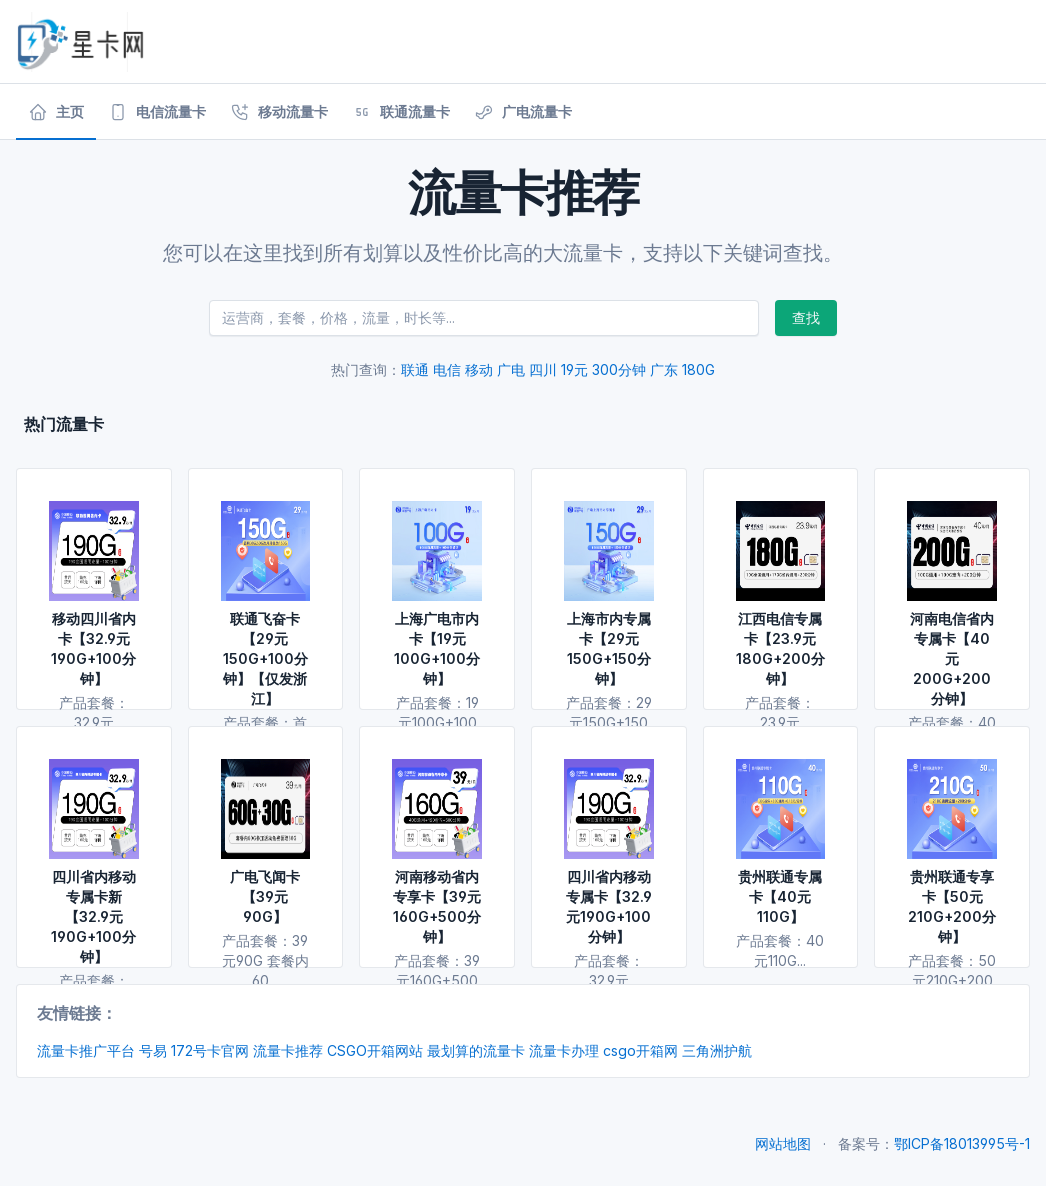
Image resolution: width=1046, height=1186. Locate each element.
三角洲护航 (717, 1050)
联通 (415, 369)
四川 (543, 369)
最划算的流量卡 (476, 1050)
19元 (574, 369)
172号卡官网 (210, 1050)
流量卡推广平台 (86, 1050)
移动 (479, 369)
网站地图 (783, 1143)
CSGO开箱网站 (375, 1050)
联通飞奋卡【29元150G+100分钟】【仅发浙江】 (265, 658)
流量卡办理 (564, 1050)
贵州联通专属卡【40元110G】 (780, 896)
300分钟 (619, 369)
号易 (153, 1050)
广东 (664, 369)
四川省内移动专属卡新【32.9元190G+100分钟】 (93, 916)
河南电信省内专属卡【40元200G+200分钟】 (952, 658)
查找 (806, 317)
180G (698, 369)
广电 (511, 369)
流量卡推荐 (288, 1050)
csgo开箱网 (640, 1050)
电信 (447, 369)
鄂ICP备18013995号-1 (962, 1143)
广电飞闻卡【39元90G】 (265, 896)
